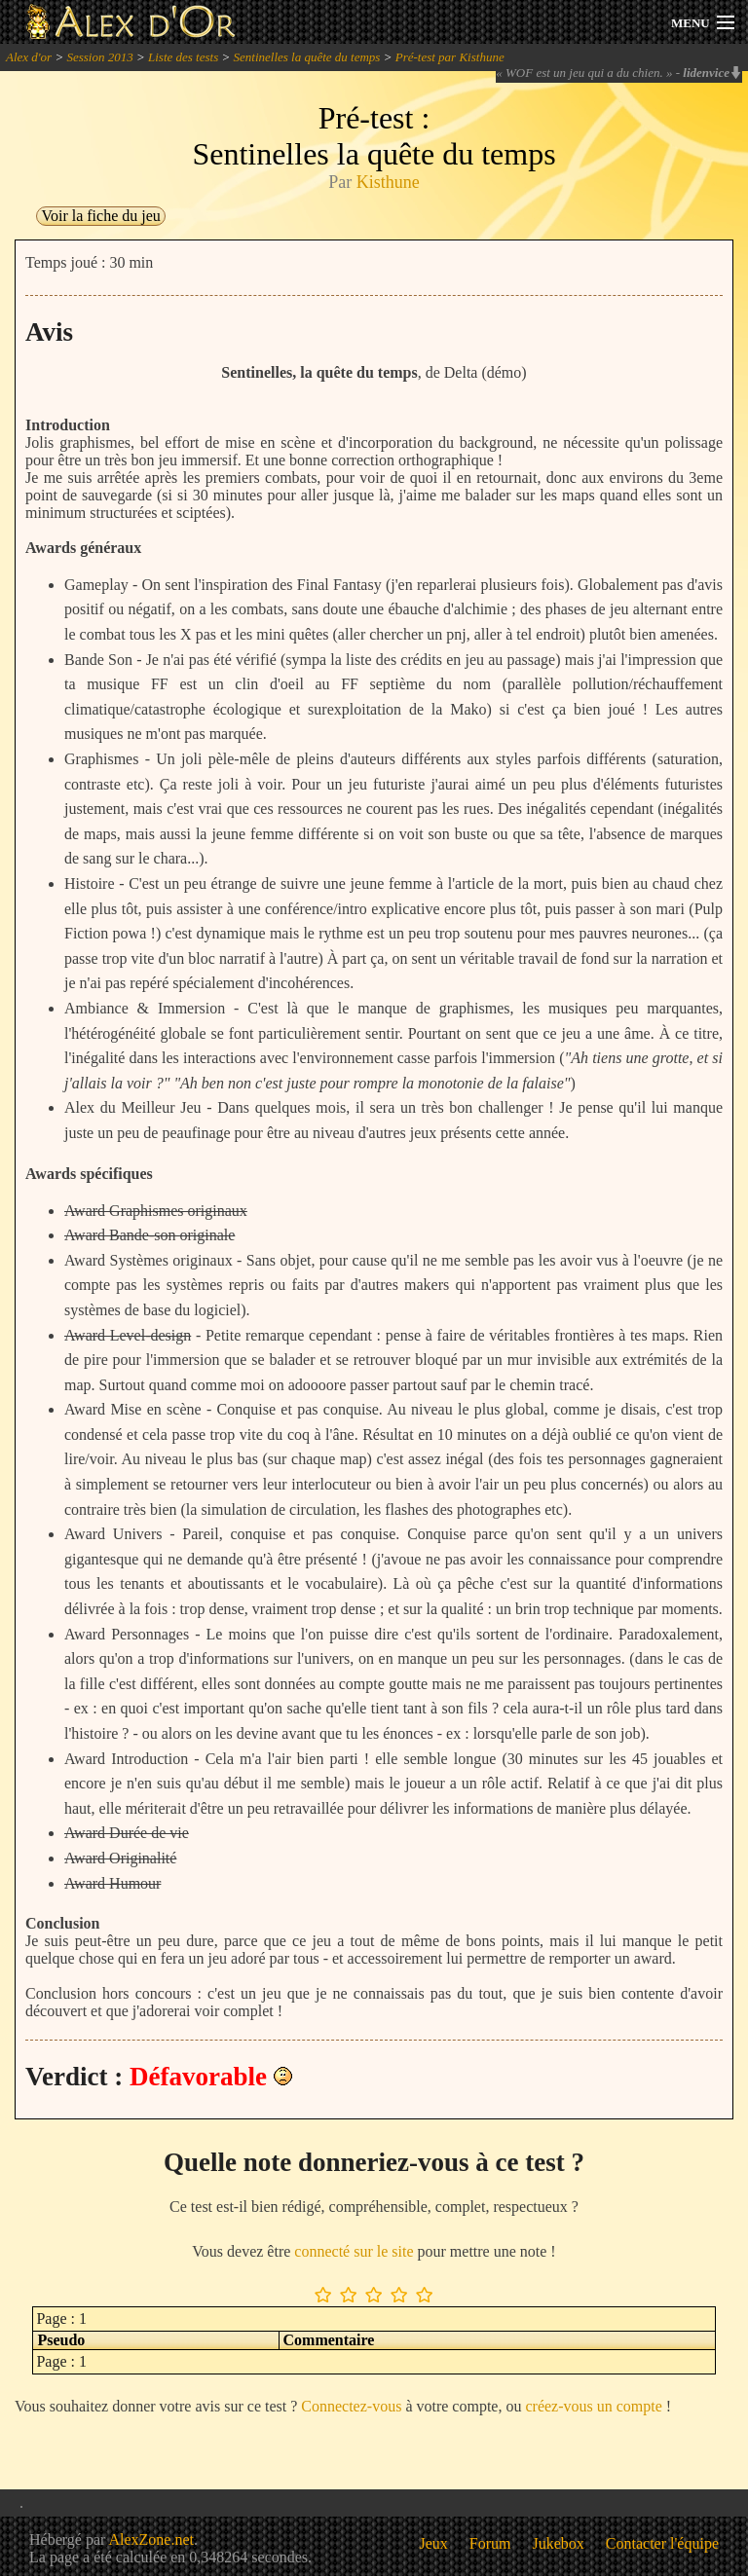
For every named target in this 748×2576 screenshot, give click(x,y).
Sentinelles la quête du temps (307, 57)
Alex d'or (29, 57)
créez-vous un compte (593, 2406)
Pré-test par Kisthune (450, 57)
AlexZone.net (151, 2539)
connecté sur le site (353, 2251)
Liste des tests (183, 57)
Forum (490, 2543)
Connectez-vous (351, 2406)
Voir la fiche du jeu (100, 215)
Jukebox (558, 2543)
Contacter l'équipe (662, 2543)
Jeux (434, 2543)
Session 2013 (99, 57)
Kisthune (388, 182)
